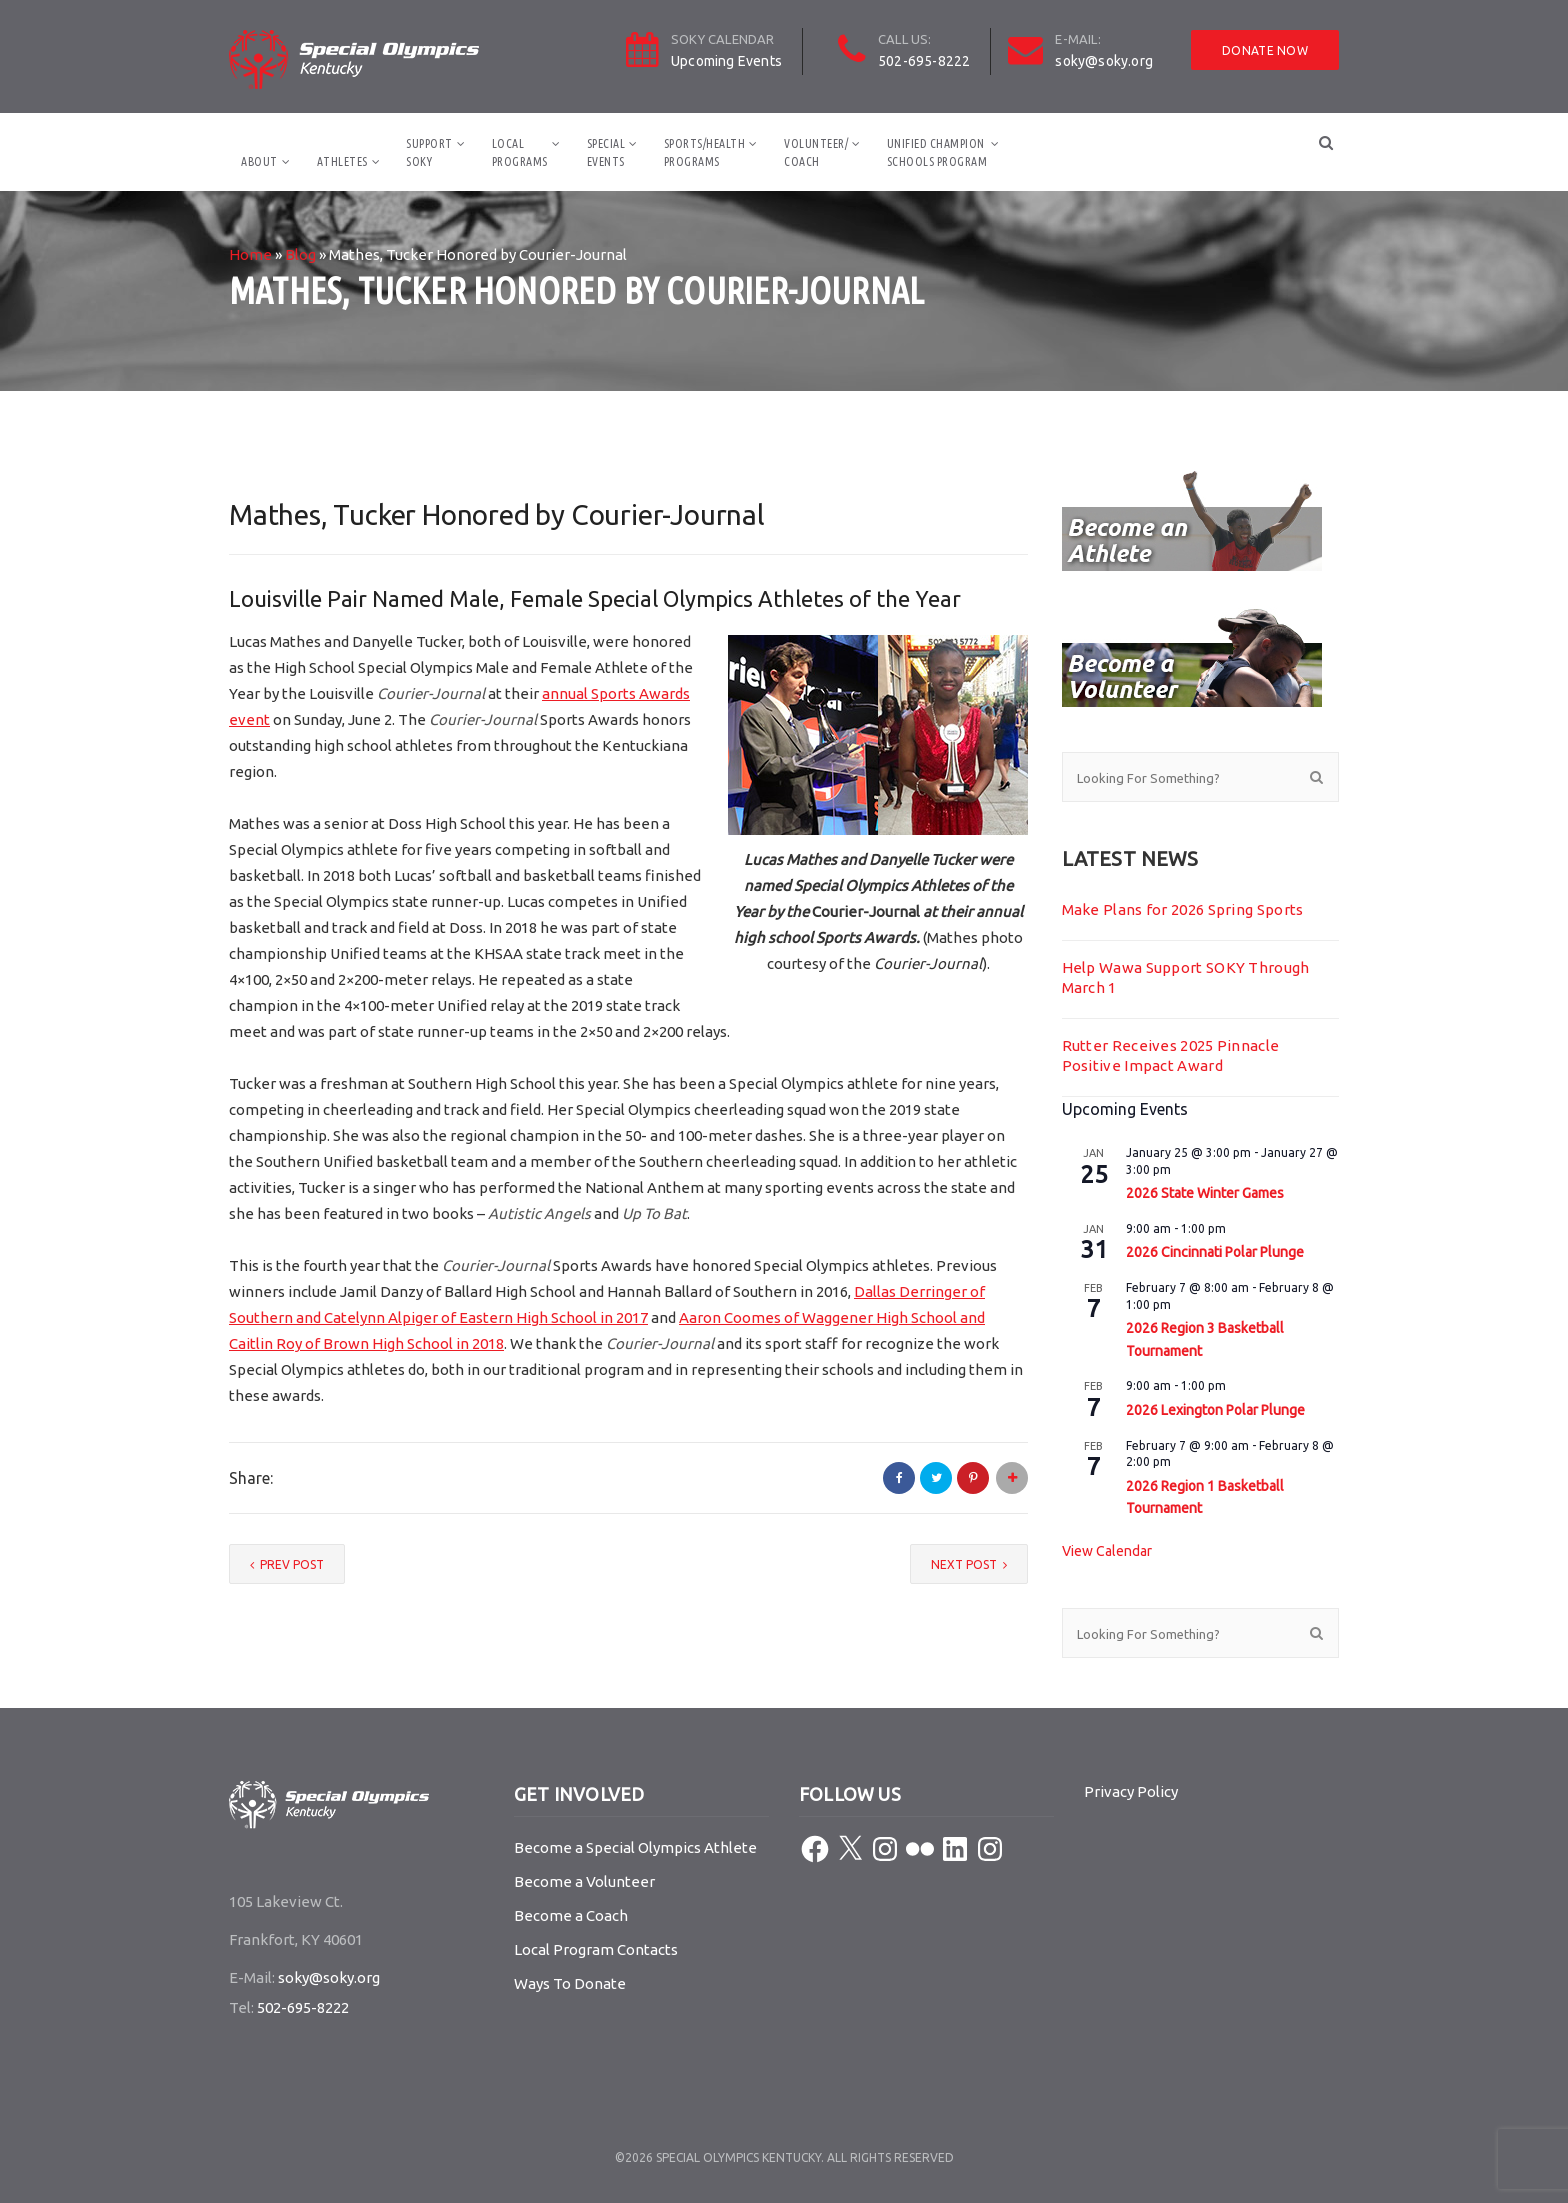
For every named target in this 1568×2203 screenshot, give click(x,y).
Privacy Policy (1131, 1791)
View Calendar (1107, 1551)
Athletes (342, 161)
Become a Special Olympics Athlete (635, 1847)
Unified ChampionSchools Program (937, 152)
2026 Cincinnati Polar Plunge (1215, 1252)
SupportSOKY (429, 152)
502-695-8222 (924, 61)
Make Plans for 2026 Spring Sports (1183, 909)
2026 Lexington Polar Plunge (1215, 1410)
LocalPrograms (520, 152)
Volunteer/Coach (816, 152)
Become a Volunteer (584, 1881)
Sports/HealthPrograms (705, 152)
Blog (300, 254)
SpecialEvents (606, 152)
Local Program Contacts (596, 1949)
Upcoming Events (726, 61)
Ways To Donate (570, 1983)
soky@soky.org (1104, 61)
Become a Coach (571, 1915)
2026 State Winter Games (1205, 1193)
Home (250, 254)
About (259, 161)
